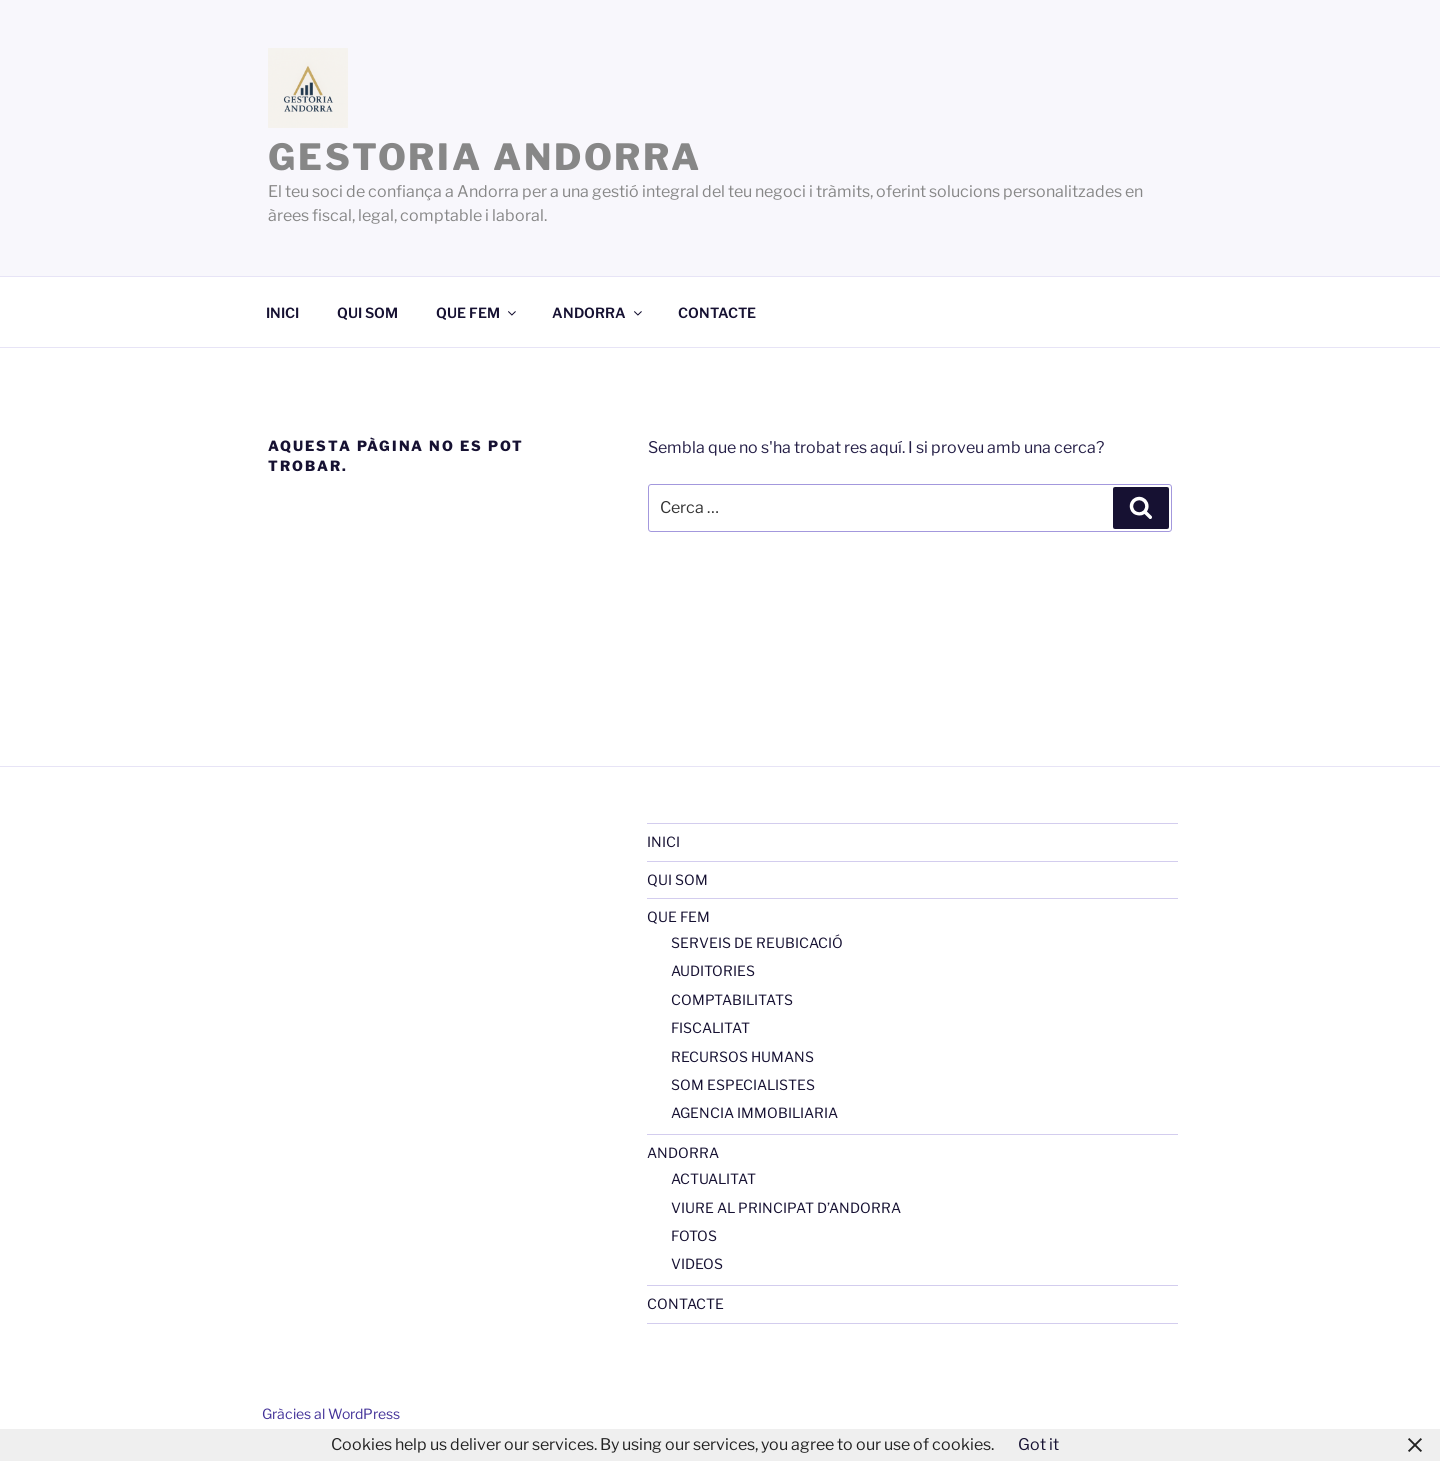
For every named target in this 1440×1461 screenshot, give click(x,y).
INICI (282, 312)
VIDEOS (697, 1263)
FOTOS (694, 1235)
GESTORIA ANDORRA (485, 157)
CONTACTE (717, 312)
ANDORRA (598, 312)
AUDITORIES (713, 970)
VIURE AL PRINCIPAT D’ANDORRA (786, 1207)
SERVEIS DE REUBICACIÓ (757, 942)
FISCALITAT (710, 1027)
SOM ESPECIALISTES (743, 1084)
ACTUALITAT (713, 1178)
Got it (1038, 1444)
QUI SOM (367, 312)
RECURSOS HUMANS (742, 1056)
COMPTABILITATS (732, 999)
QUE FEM (477, 312)
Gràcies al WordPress (331, 1413)
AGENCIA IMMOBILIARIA (754, 1112)
